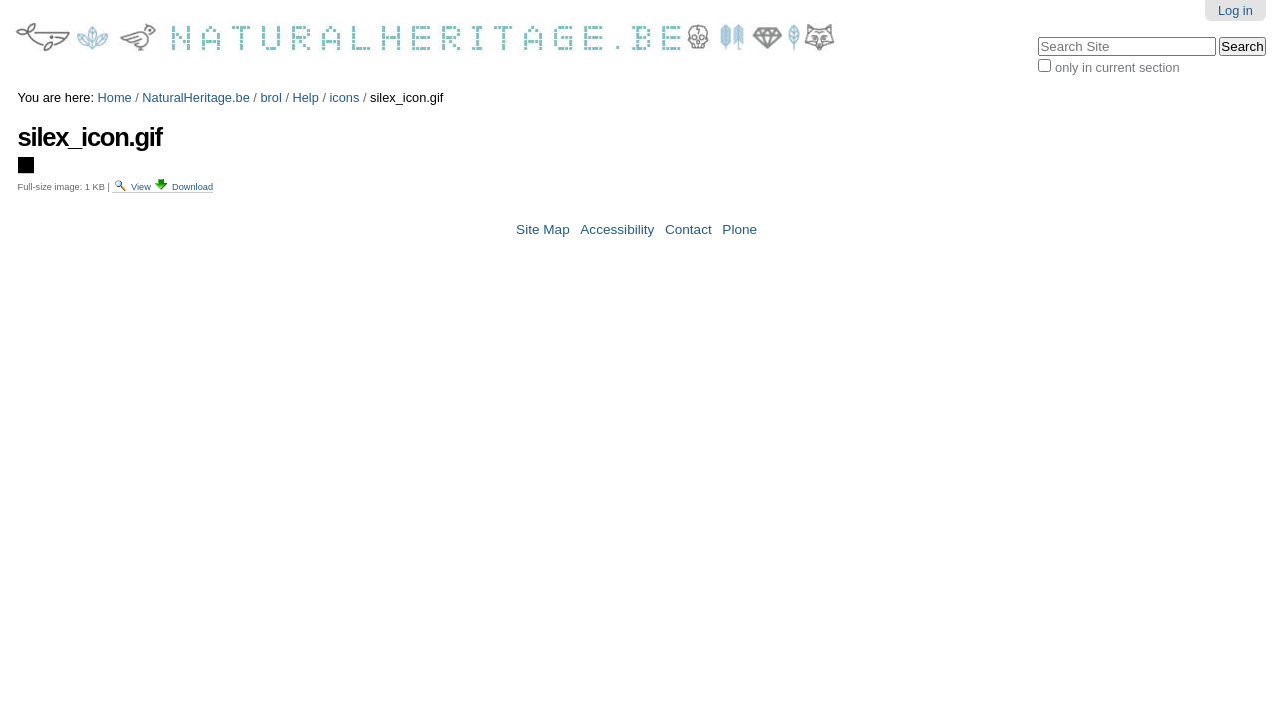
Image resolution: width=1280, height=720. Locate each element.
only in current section (1117, 67)
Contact (688, 229)
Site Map (543, 229)
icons (345, 97)
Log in (1235, 10)
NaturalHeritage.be (195, 97)
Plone (739, 229)
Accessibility (617, 229)
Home (115, 97)
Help (306, 97)
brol (270, 97)
